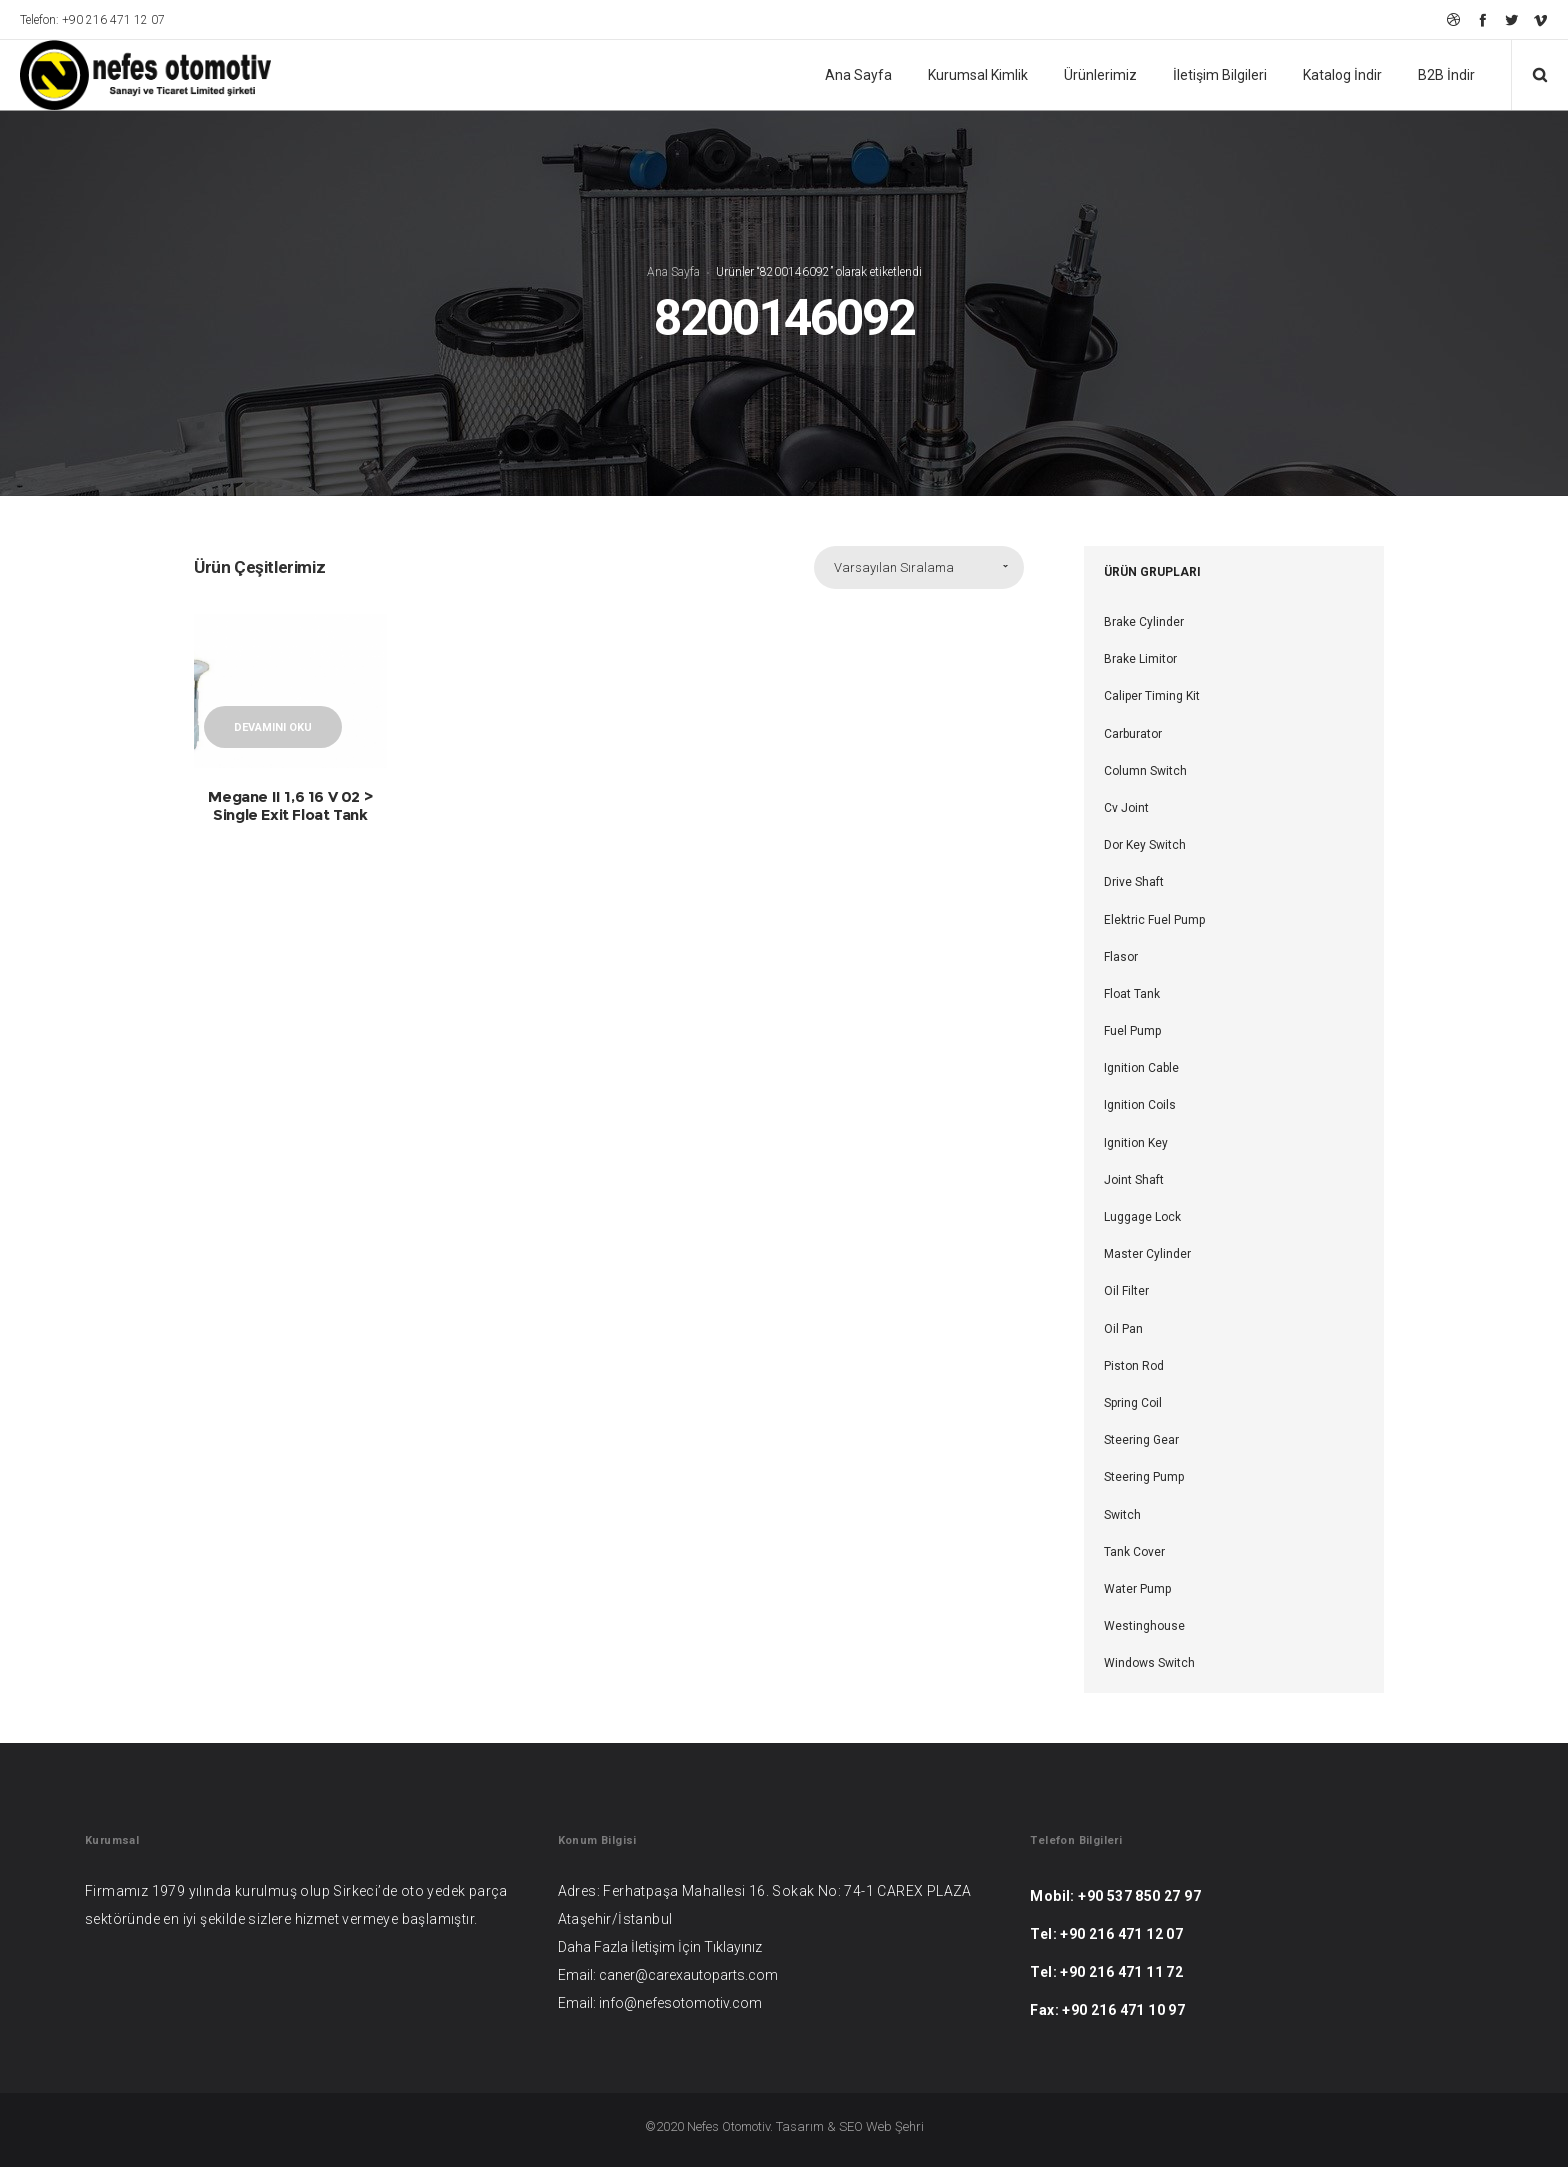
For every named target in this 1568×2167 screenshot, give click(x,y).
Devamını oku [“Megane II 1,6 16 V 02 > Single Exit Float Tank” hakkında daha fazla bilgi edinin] (273, 727)
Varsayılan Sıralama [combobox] (894, 567)
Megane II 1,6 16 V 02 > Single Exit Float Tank (290, 805)
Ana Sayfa (673, 272)
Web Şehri (895, 2126)
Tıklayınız (733, 1947)
